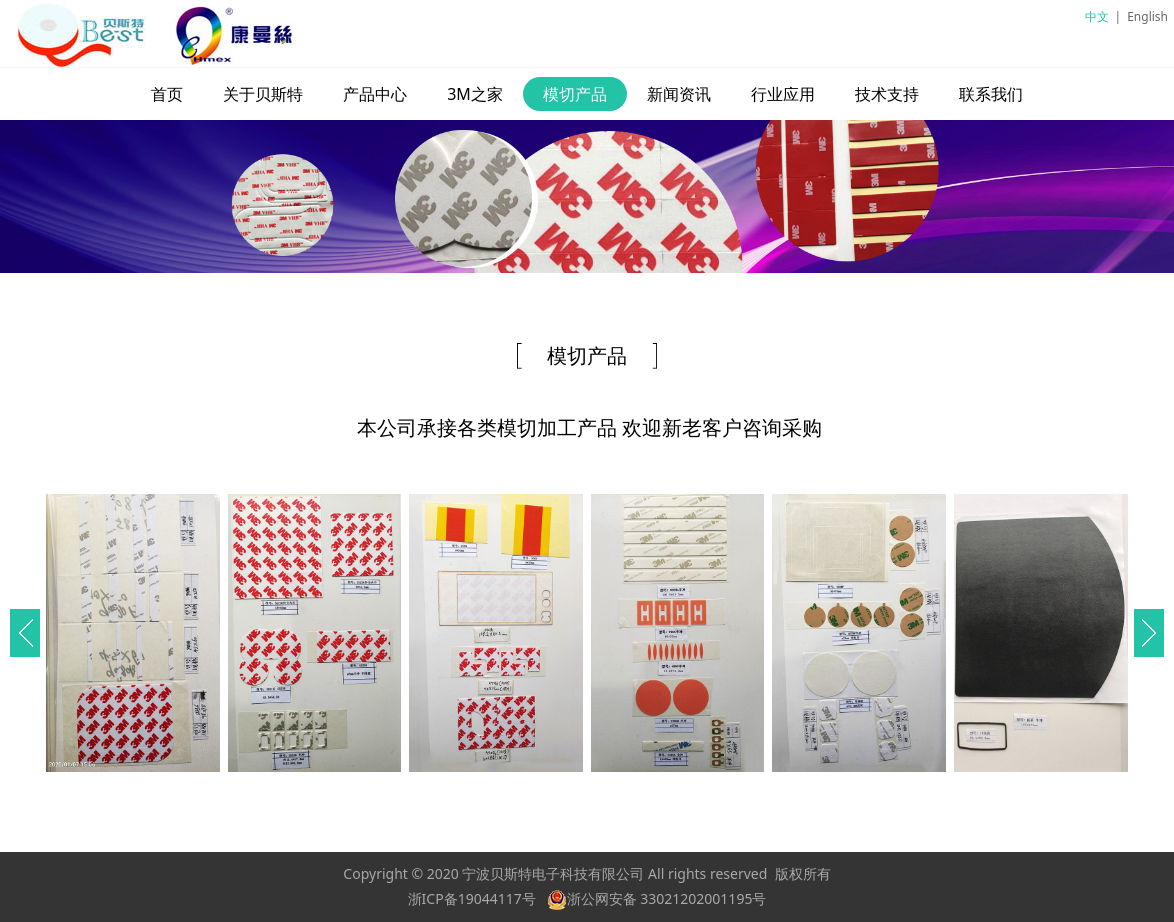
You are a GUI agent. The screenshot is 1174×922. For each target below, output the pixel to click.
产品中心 (375, 94)
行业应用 (783, 94)
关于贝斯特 (263, 94)
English (1147, 16)
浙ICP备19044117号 (472, 898)
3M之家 (475, 94)
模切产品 (575, 94)
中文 (1097, 16)
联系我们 (991, 94)
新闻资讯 (679, 94)
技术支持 (887, 94)
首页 (167, 94)
